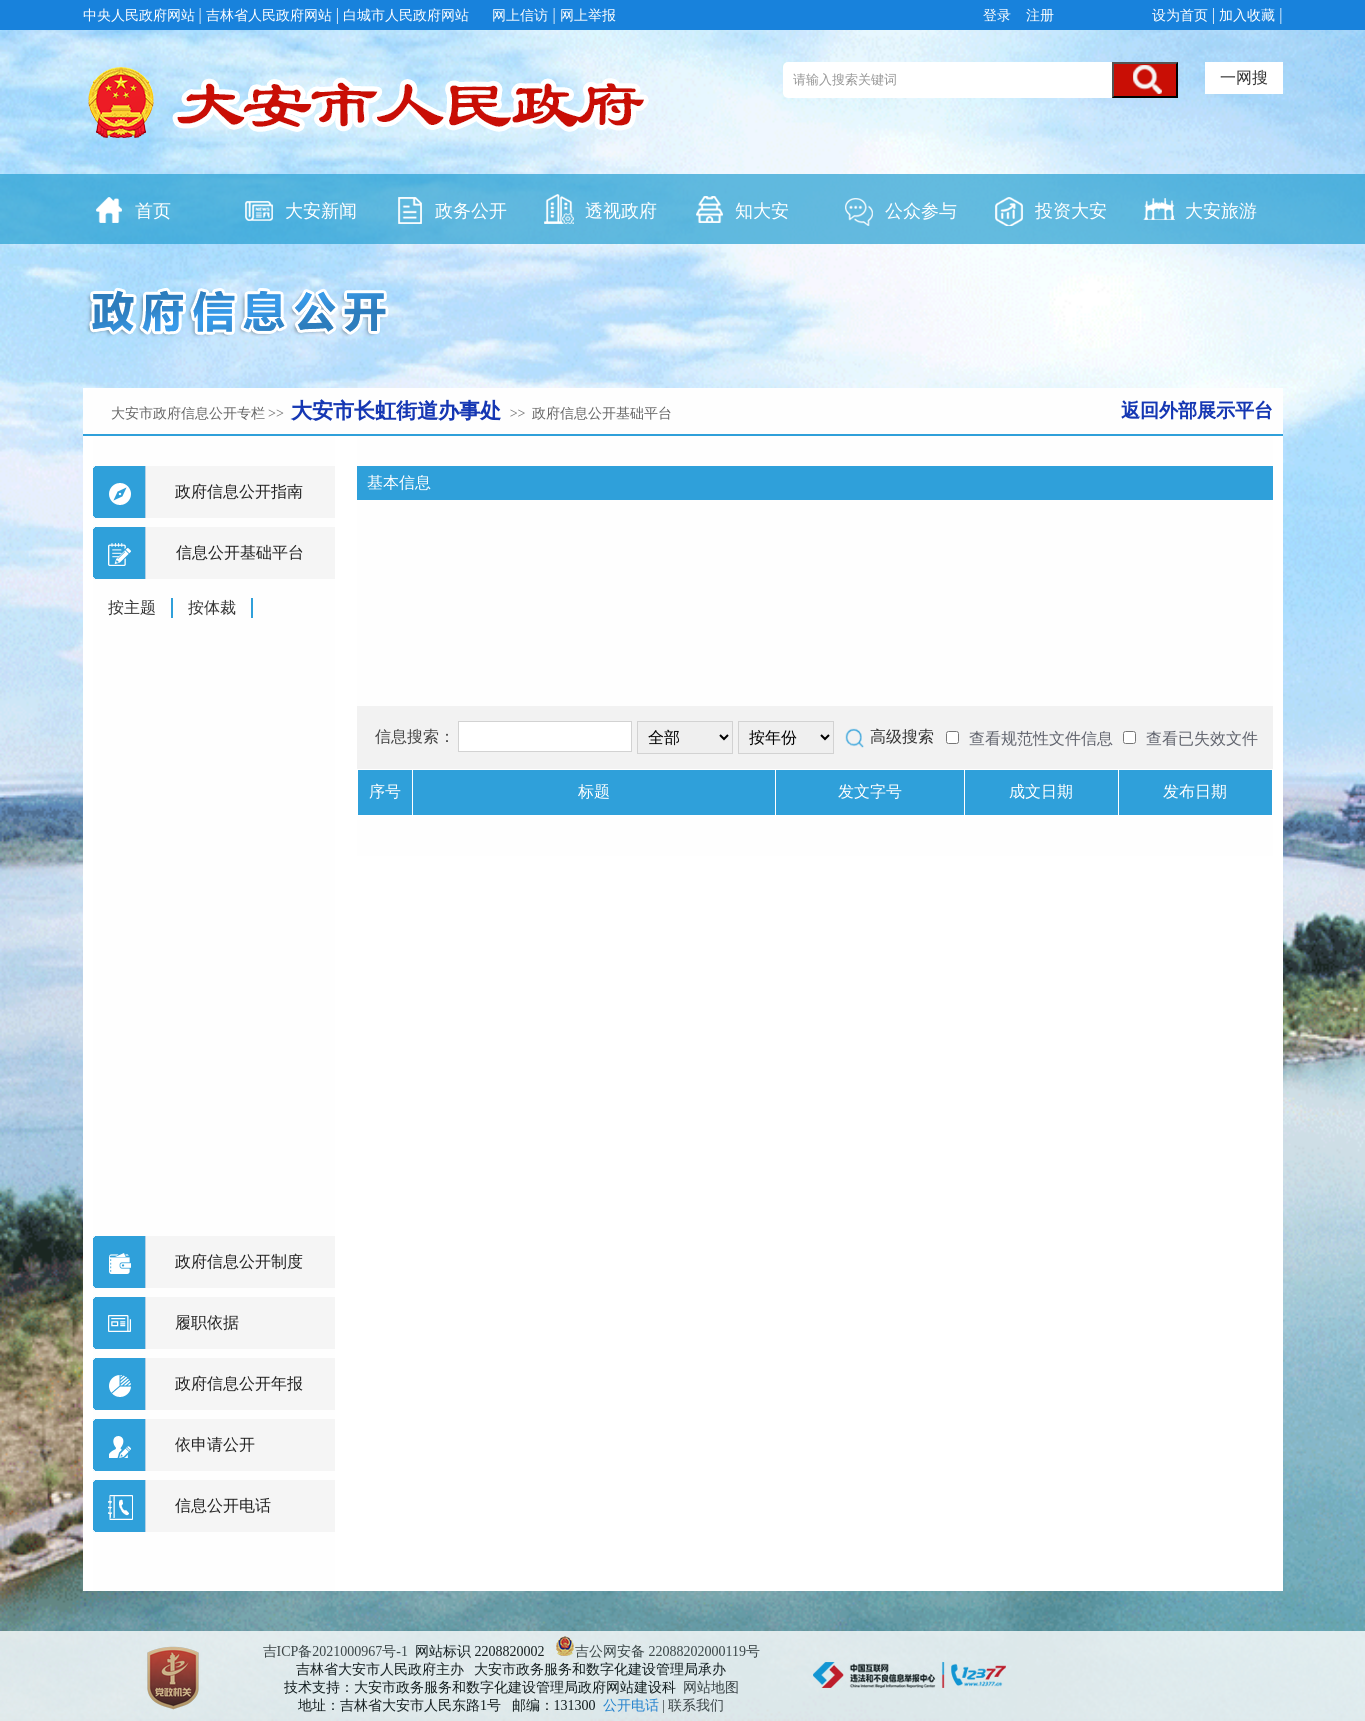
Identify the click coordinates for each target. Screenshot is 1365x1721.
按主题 (132, 607)
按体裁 (212, 607)
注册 (1038, 15)
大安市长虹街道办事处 (398, 411)
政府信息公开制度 (239, 1261)
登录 (1000, 15)
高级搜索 (902, 736)
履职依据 (207, 1322)
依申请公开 (215, 1444)
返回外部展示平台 (1197, 410)
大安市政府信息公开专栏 (188, 413)
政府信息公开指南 (239, 491)
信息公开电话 (223, 1505)
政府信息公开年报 (239, 1383)
